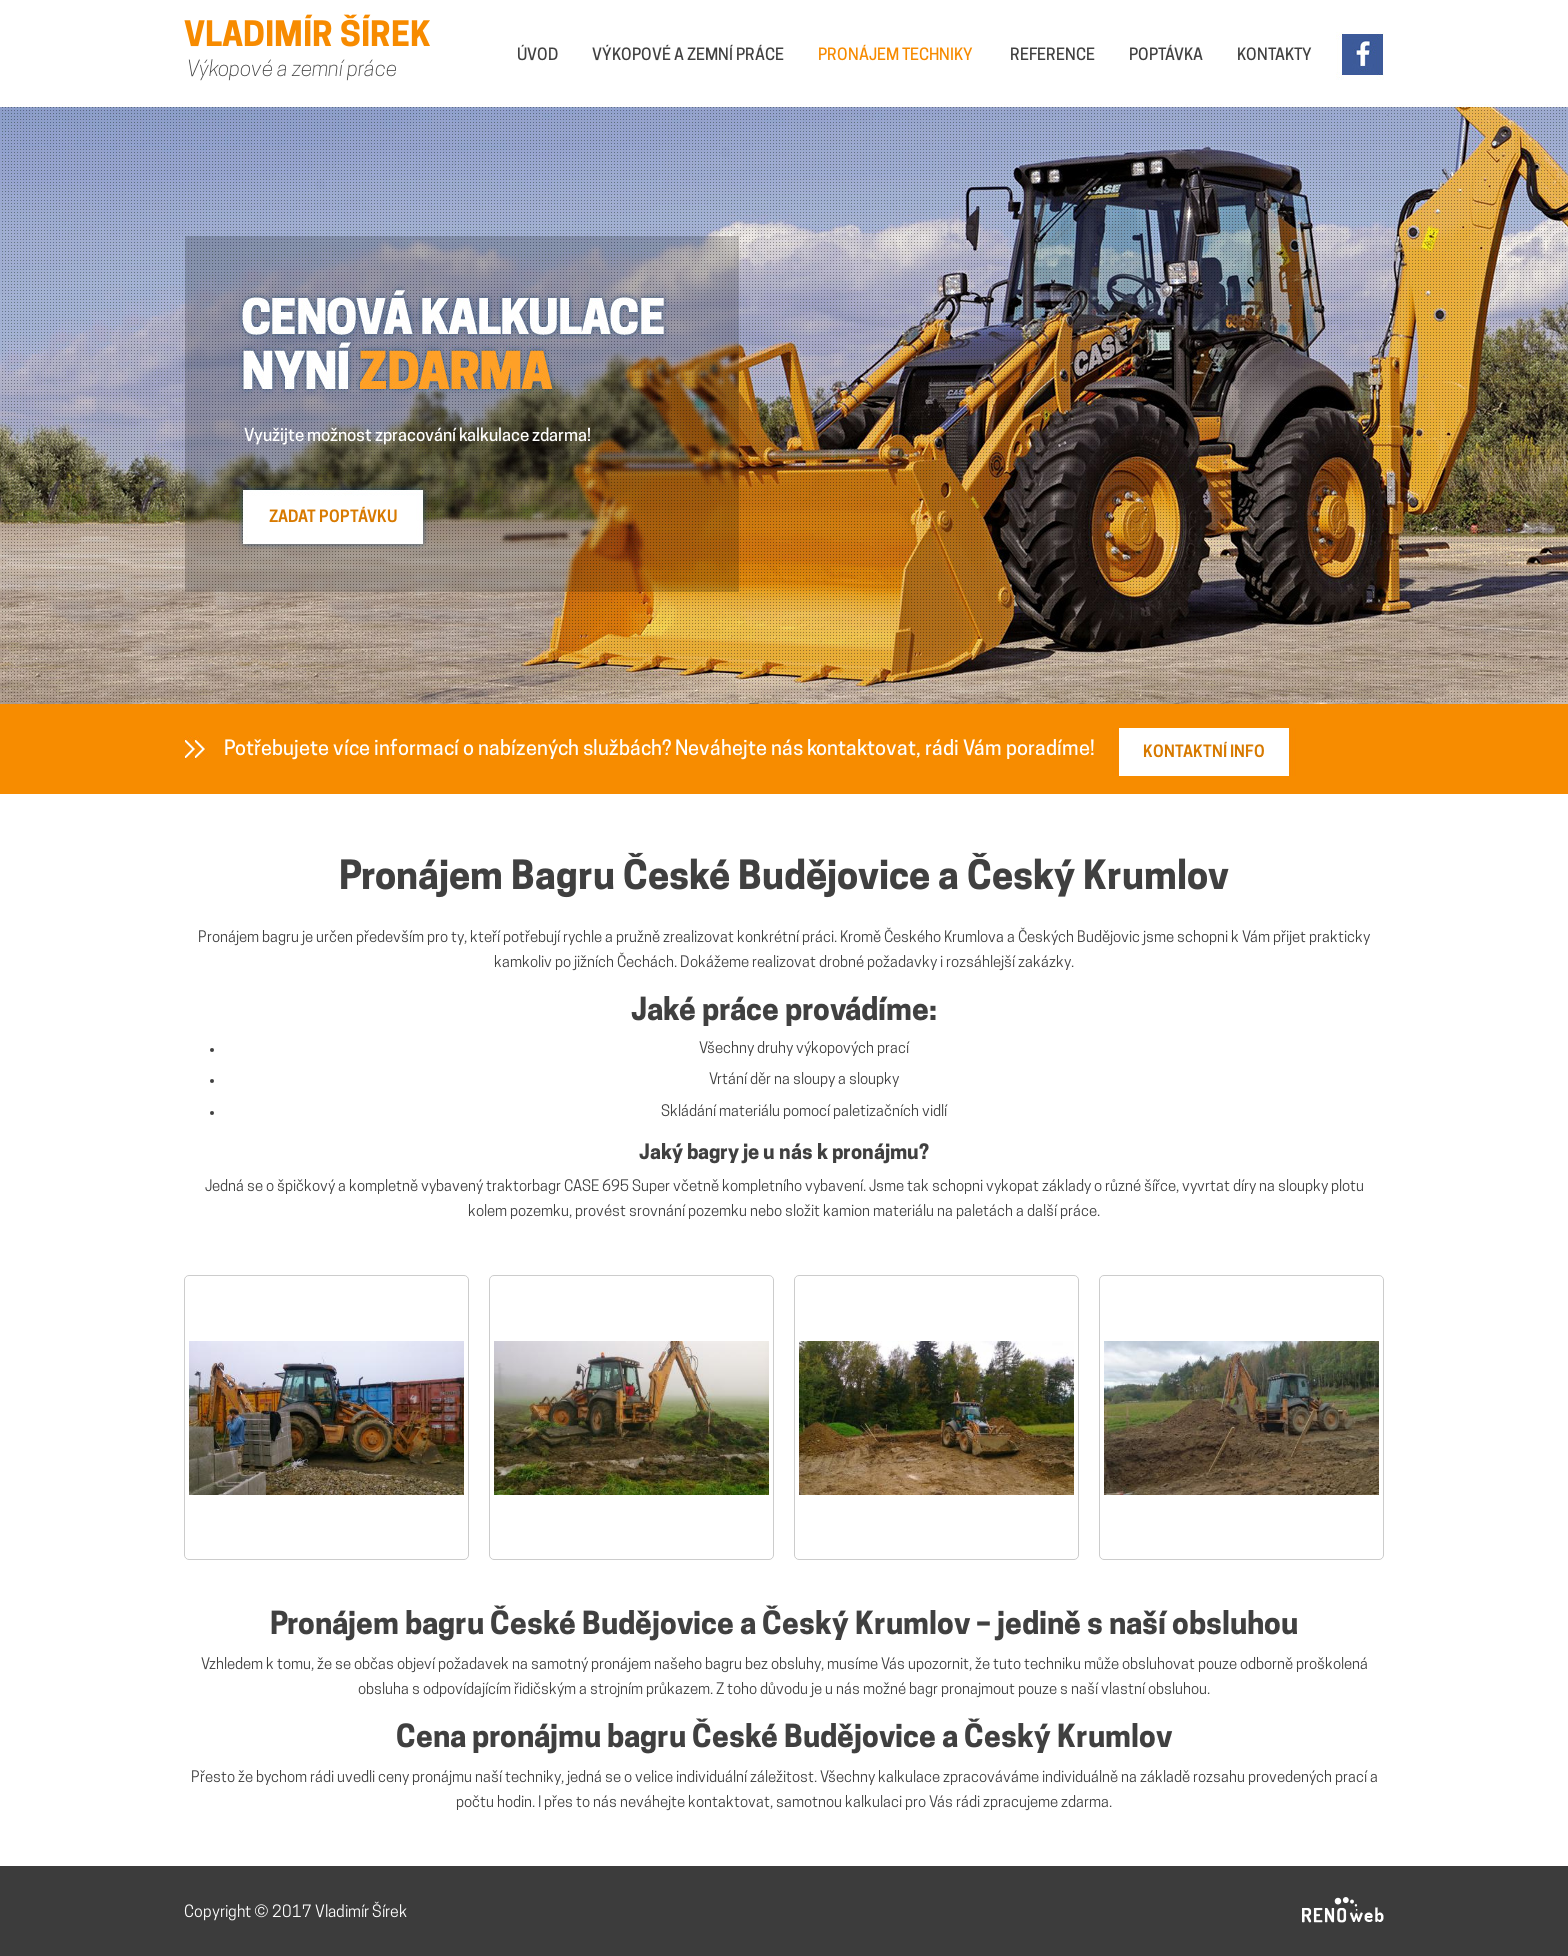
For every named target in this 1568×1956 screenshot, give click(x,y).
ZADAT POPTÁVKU (333, 518)
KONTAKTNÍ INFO (1204, 753)
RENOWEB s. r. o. (1343, 1911)
